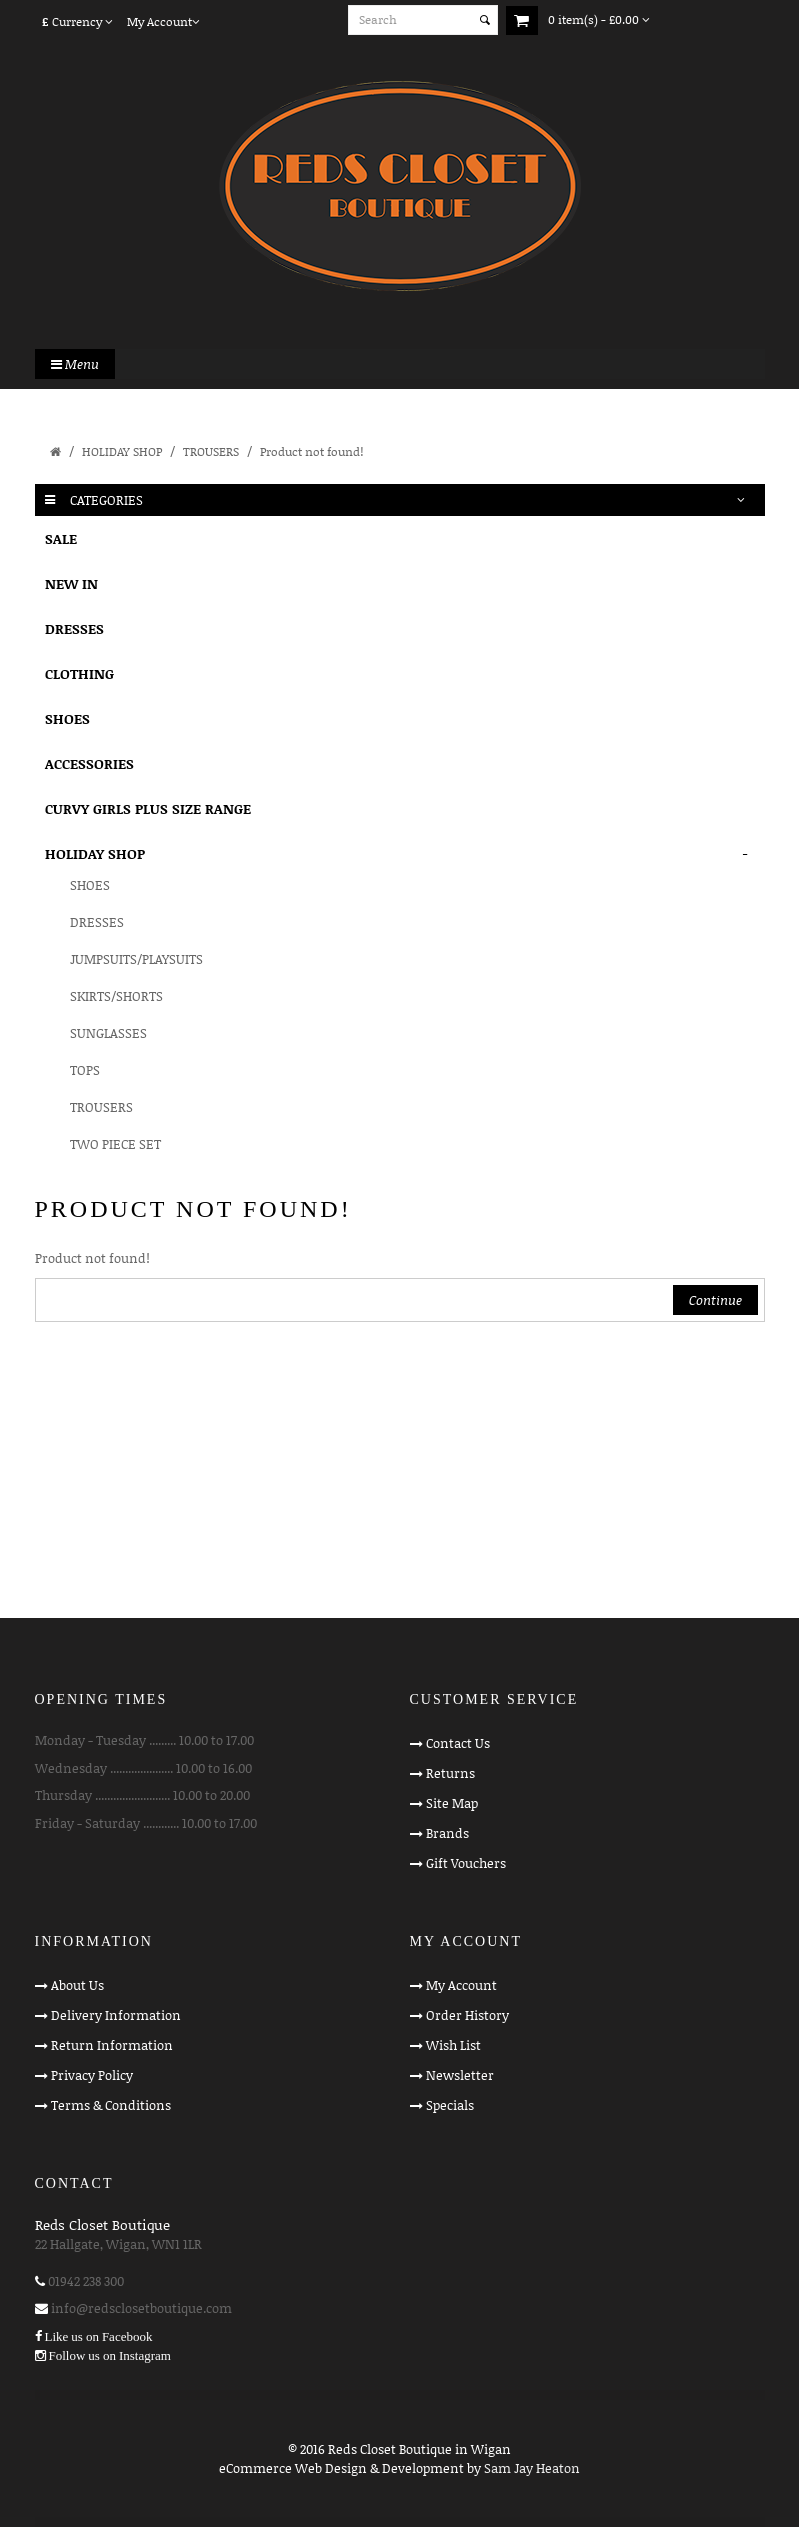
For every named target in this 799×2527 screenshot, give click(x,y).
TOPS (85, 1070)
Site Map (452, 1803)
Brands (447, 1833)
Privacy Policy (92, 2075)
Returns (450, 1773)
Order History (467, 2015)
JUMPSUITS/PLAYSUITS (136, 959)
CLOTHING (79, 673)
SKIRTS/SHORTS (116, 996)
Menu (75, 364)
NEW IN (71, 583)
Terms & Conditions (111, 2105)
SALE (61, 538)
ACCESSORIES (89, 763)
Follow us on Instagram (110, 2355)
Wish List (453, 2045)
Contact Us (458, 1743)
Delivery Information (116, 2015)
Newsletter (460, 2075)
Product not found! (311, 451)
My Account (461, 1985)
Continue (715, 1300)
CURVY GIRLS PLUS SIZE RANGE (148, 808)
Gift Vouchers (466, 1863)
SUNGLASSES (108, 1033)
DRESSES (74, 628)
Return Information (112, 2045)
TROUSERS (211, 451)
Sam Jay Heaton (532, 2468)
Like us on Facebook (99, 2336)
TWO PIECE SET (115, 1144)
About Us (77, 1985)
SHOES (67, 718)
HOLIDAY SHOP (122, 451)
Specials (450, 2105)
